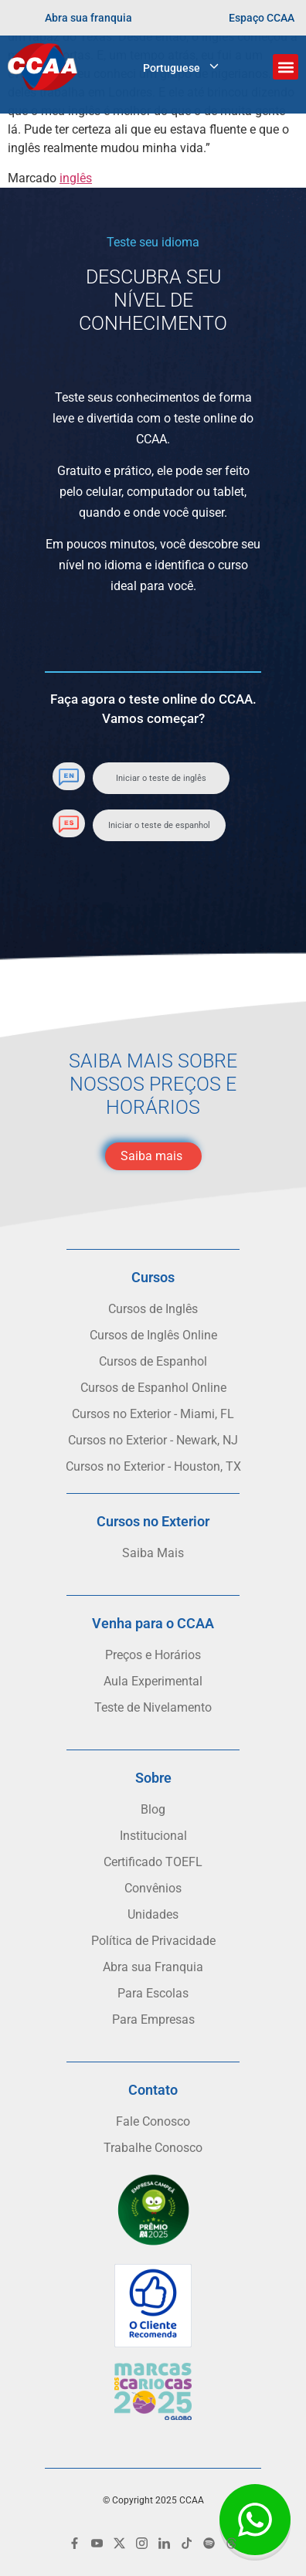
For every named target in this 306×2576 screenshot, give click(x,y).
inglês (76, 178)
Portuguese (171, 68)
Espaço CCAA (261, 18)
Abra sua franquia (88, 18)
